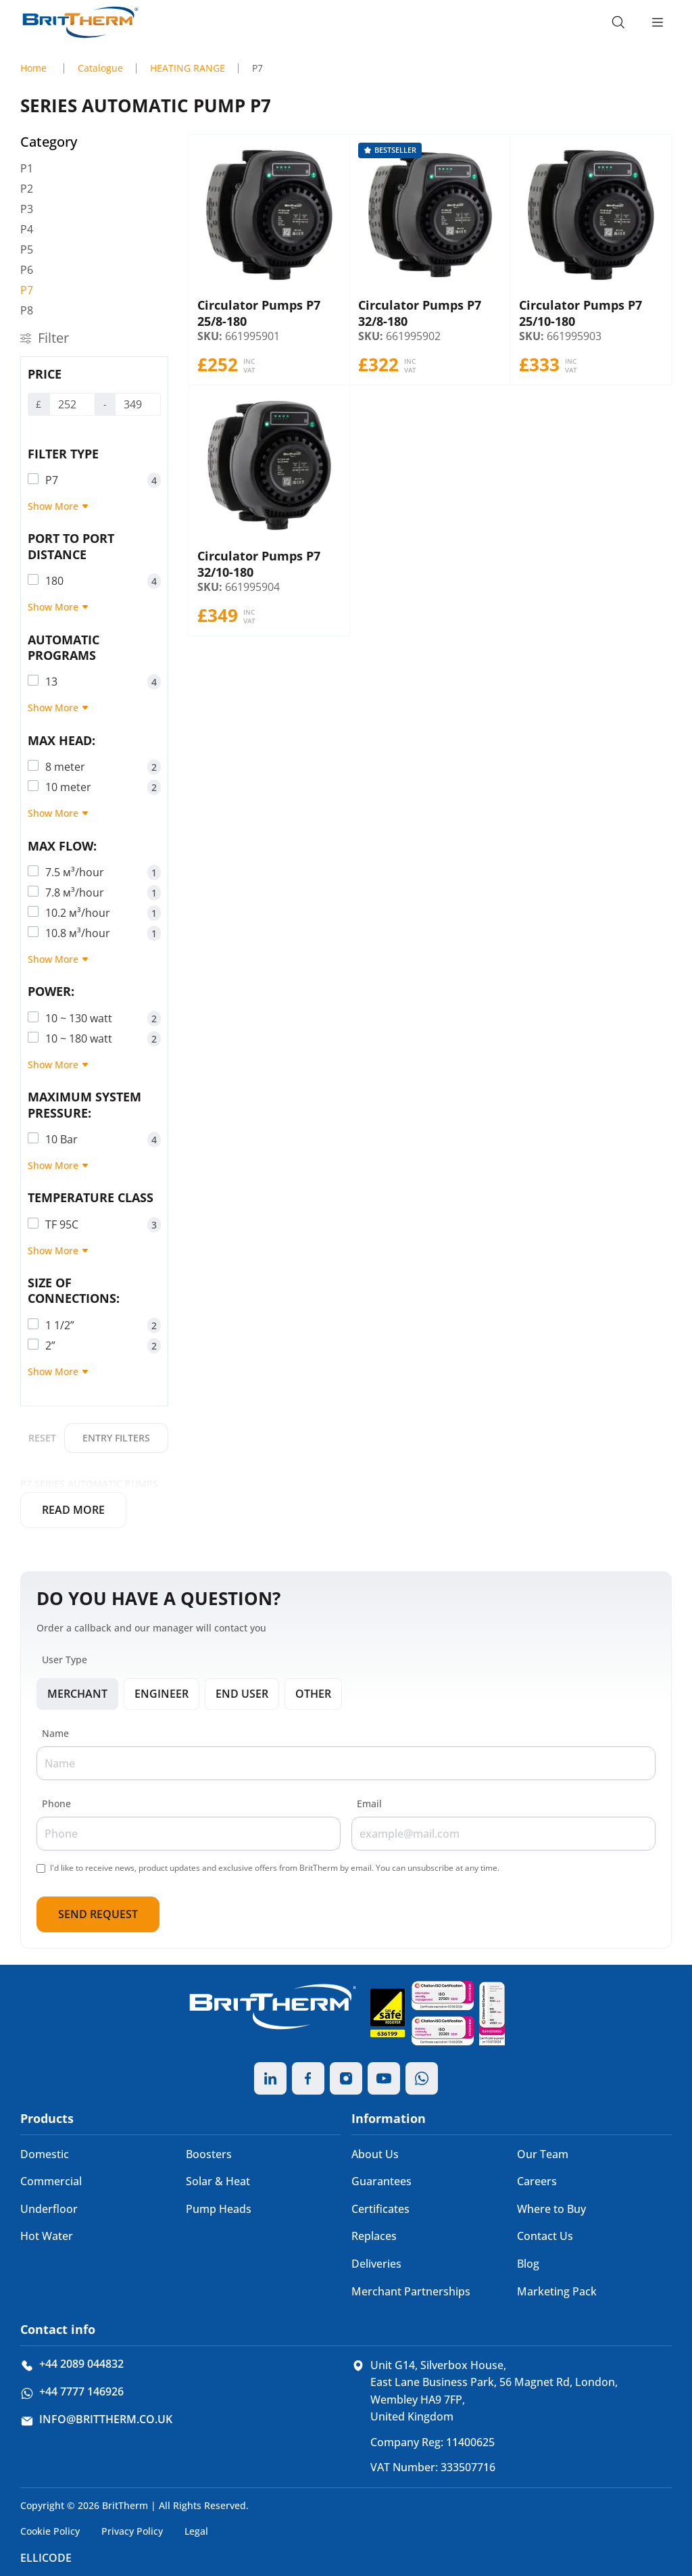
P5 (26, 249)
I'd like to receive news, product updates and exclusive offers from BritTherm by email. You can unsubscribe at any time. (274, 1868)
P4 (26, 229)
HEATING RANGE (187, 68)
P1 (26, 168)
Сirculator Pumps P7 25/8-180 (258, 313)
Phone (56, 1803)
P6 (26, 269)
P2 (26, 188)
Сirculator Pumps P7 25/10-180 (580, 313)
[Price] (72, 404)
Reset (42, 1437)
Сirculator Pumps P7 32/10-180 (258, 563)
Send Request (98, 1914)
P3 (26, 208)
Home (33, 68)
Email (369, 1803)
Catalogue (100, 68)
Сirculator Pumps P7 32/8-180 (419, 313)
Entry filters (116, 1437)
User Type (64, 1659)
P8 (26, 310)
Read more (73, 1509)
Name (55, 1733)
